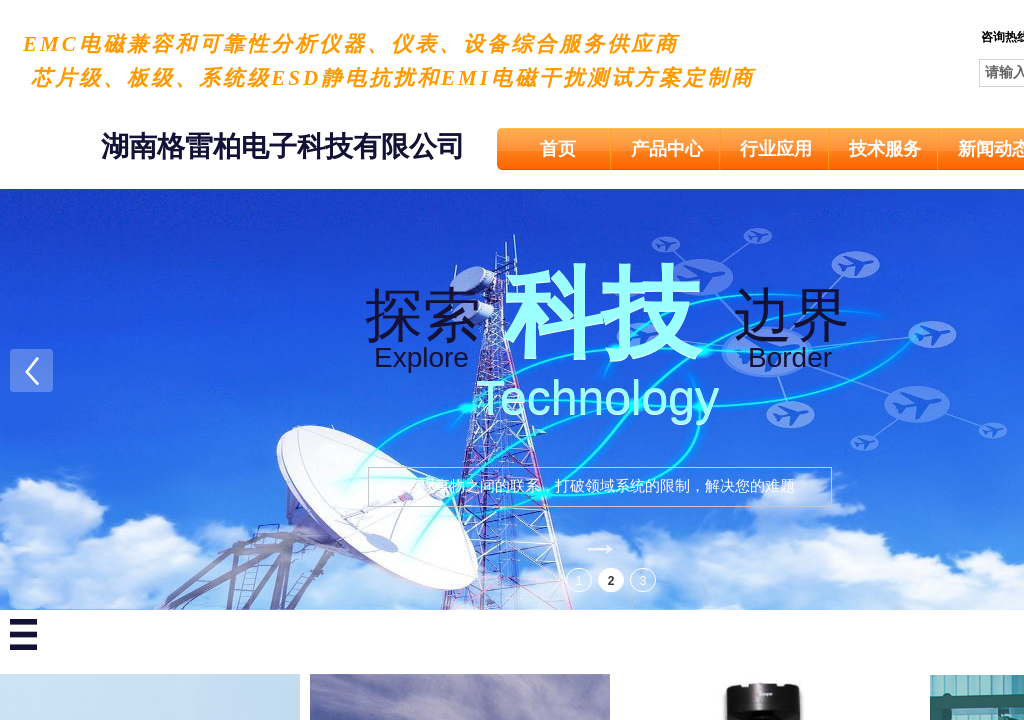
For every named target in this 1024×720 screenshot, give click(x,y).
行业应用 (776, 149)
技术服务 (885, 149)
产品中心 (667, 149)
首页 (558, 149)
